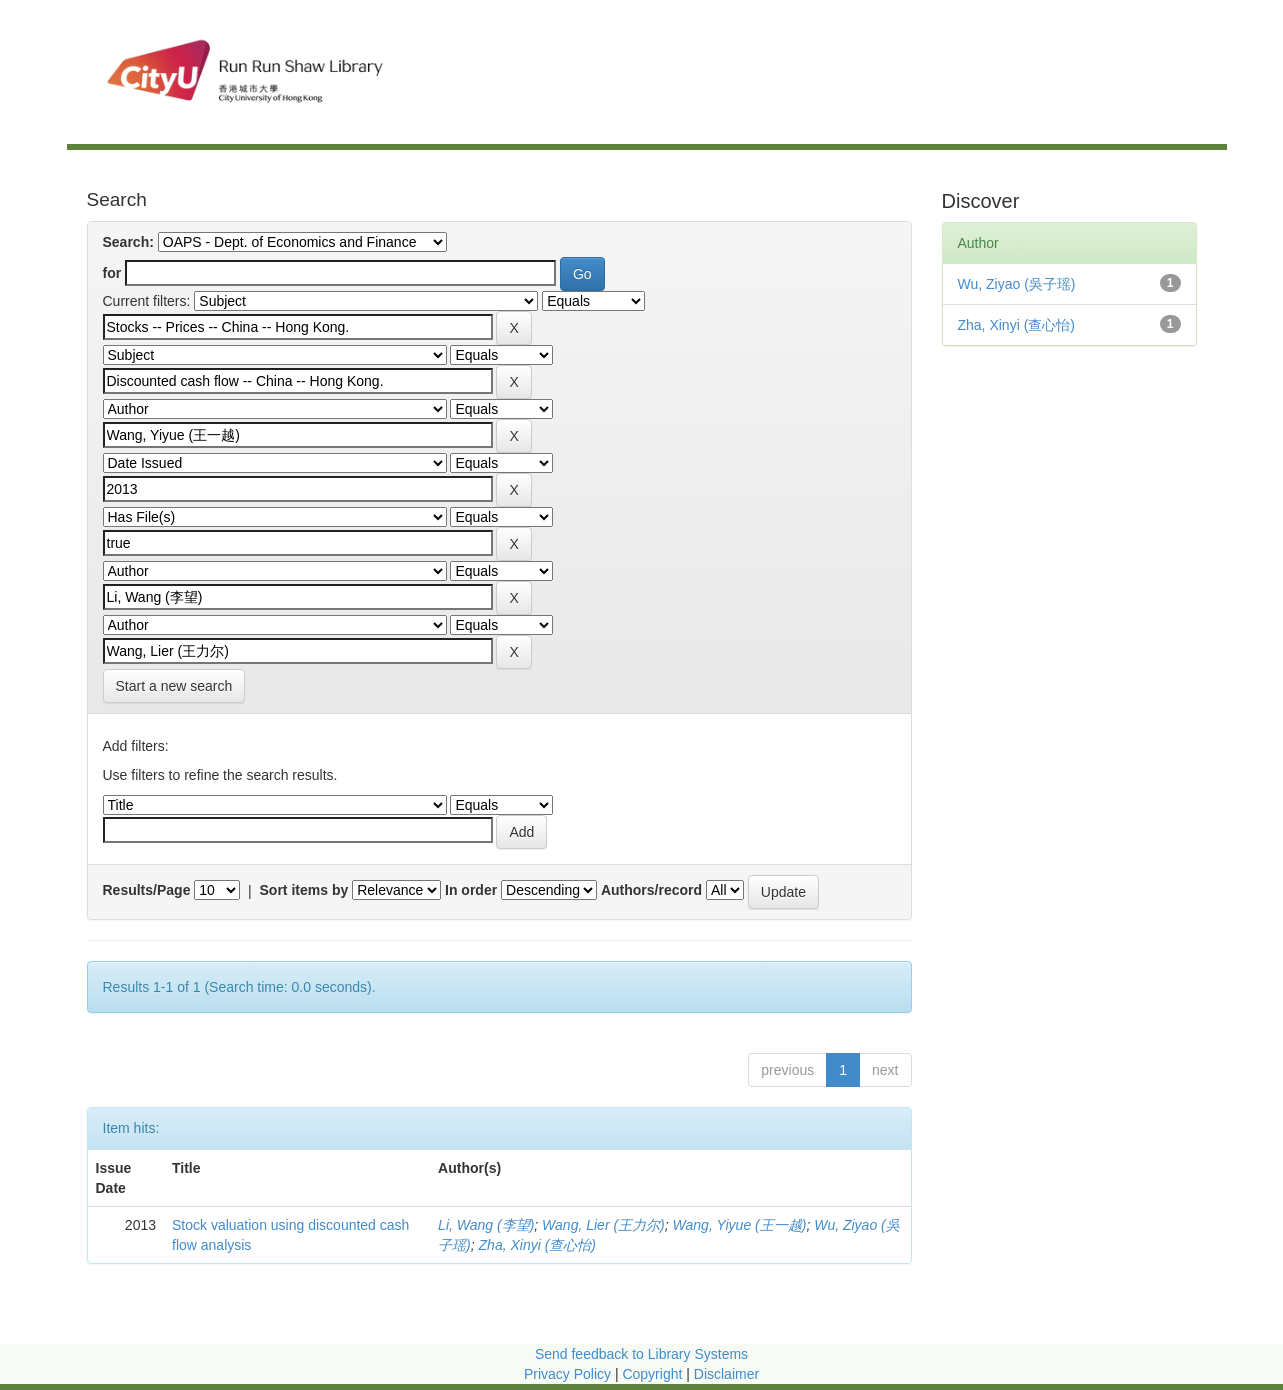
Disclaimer (726, 1374)
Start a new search (174, 686)
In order (471, 890)
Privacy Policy (567, 1374)
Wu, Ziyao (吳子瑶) (1017, 284)
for (112, 273)
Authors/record (651, 890)
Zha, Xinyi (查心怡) (537, 1245)
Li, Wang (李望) (486, 1225)
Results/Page (147, 890)
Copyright (654, 1374)
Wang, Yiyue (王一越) (740, 1225)
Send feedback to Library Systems (641, 1354)
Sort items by (304, 890)
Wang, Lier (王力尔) (603, 1225)
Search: (128, 242)
